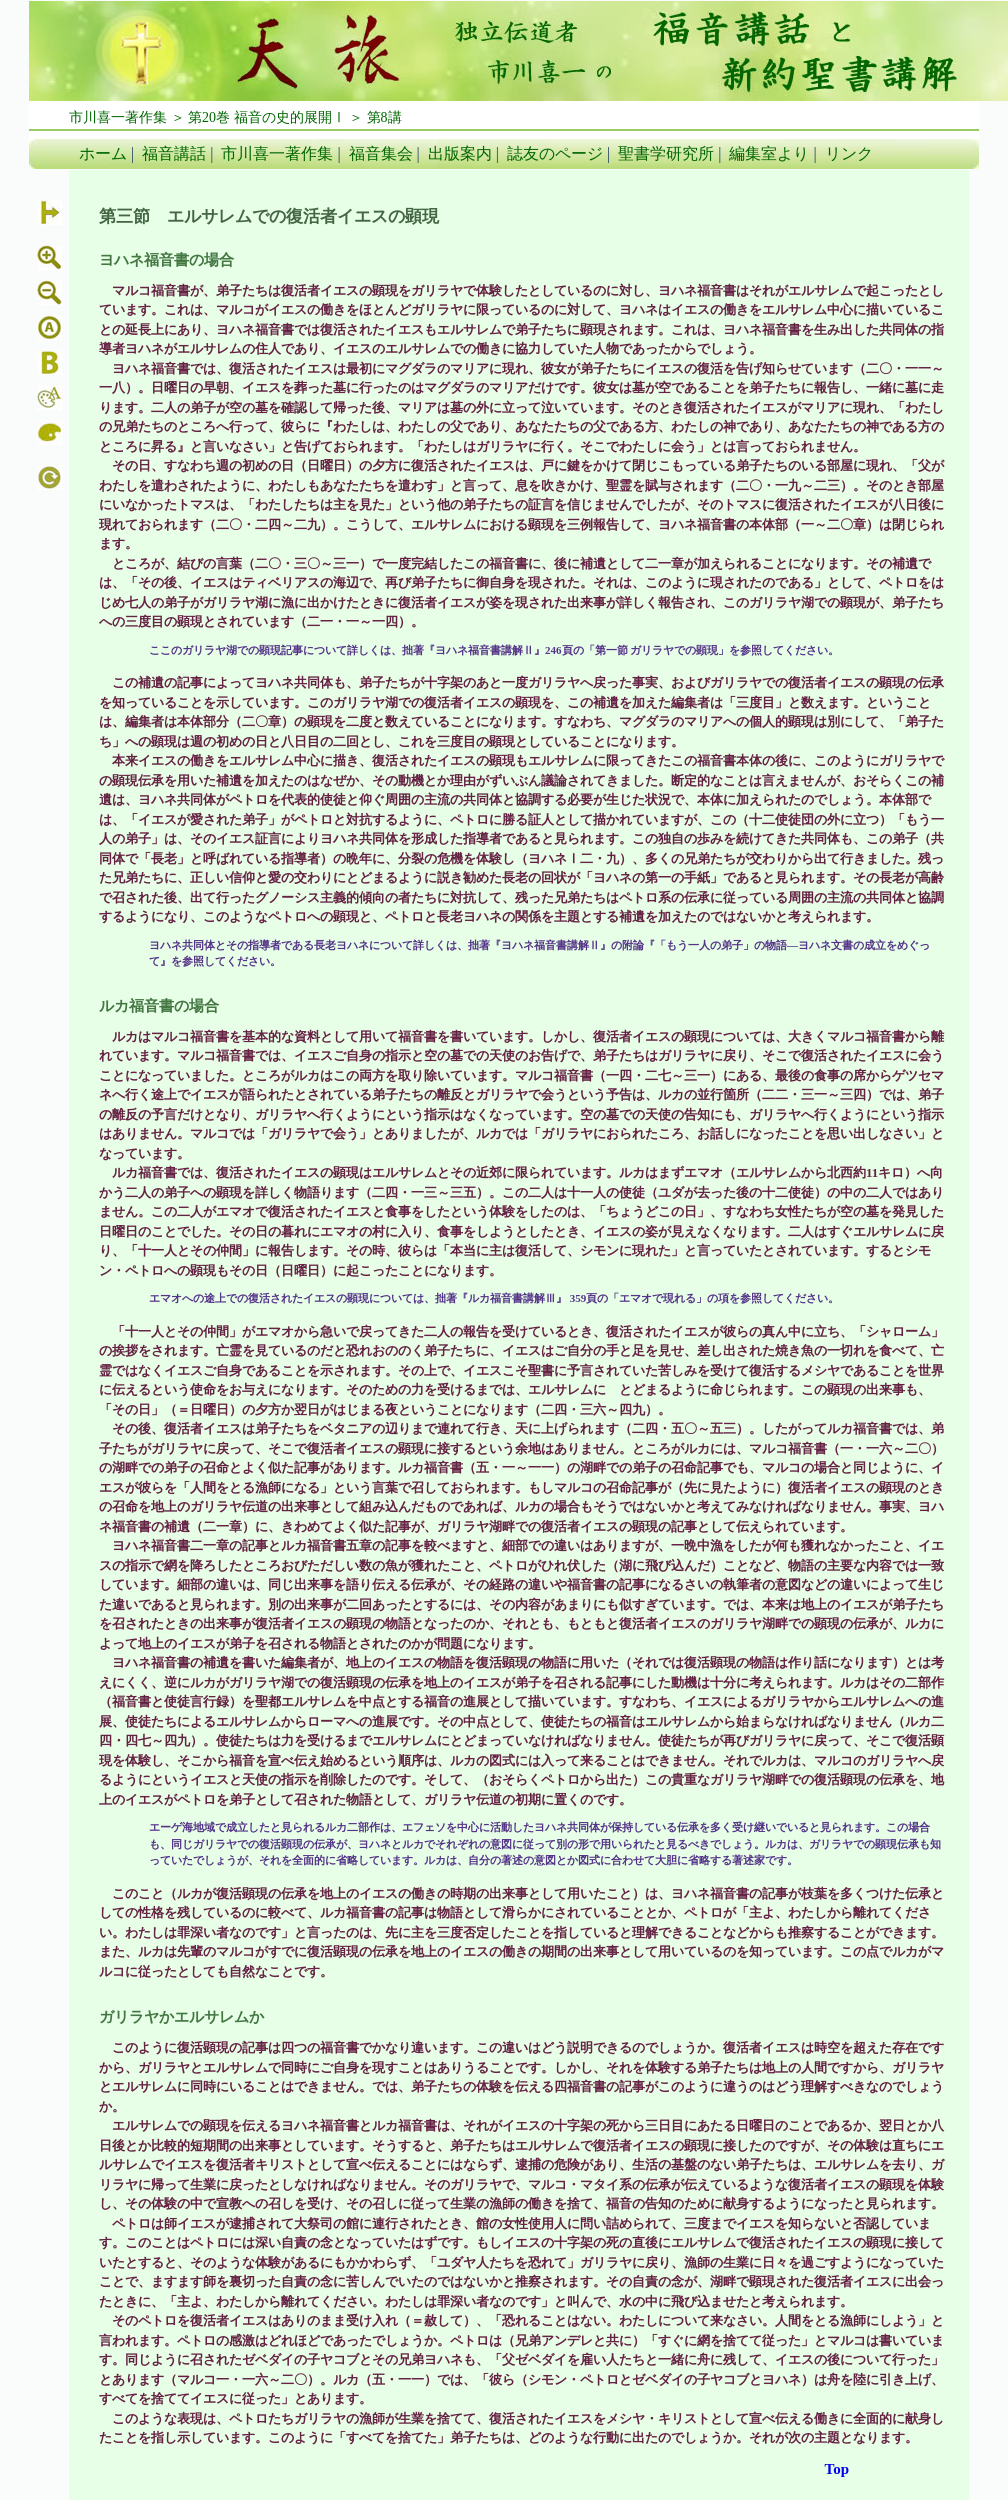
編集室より (769, 153)
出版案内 (460, 153)
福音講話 (174, 153)
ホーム (103, 153)
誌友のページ (555, 153)
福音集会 (381, 153)
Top (837, 2469)
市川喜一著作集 (277, 153)
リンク (849, 153)
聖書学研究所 (666, 153)
